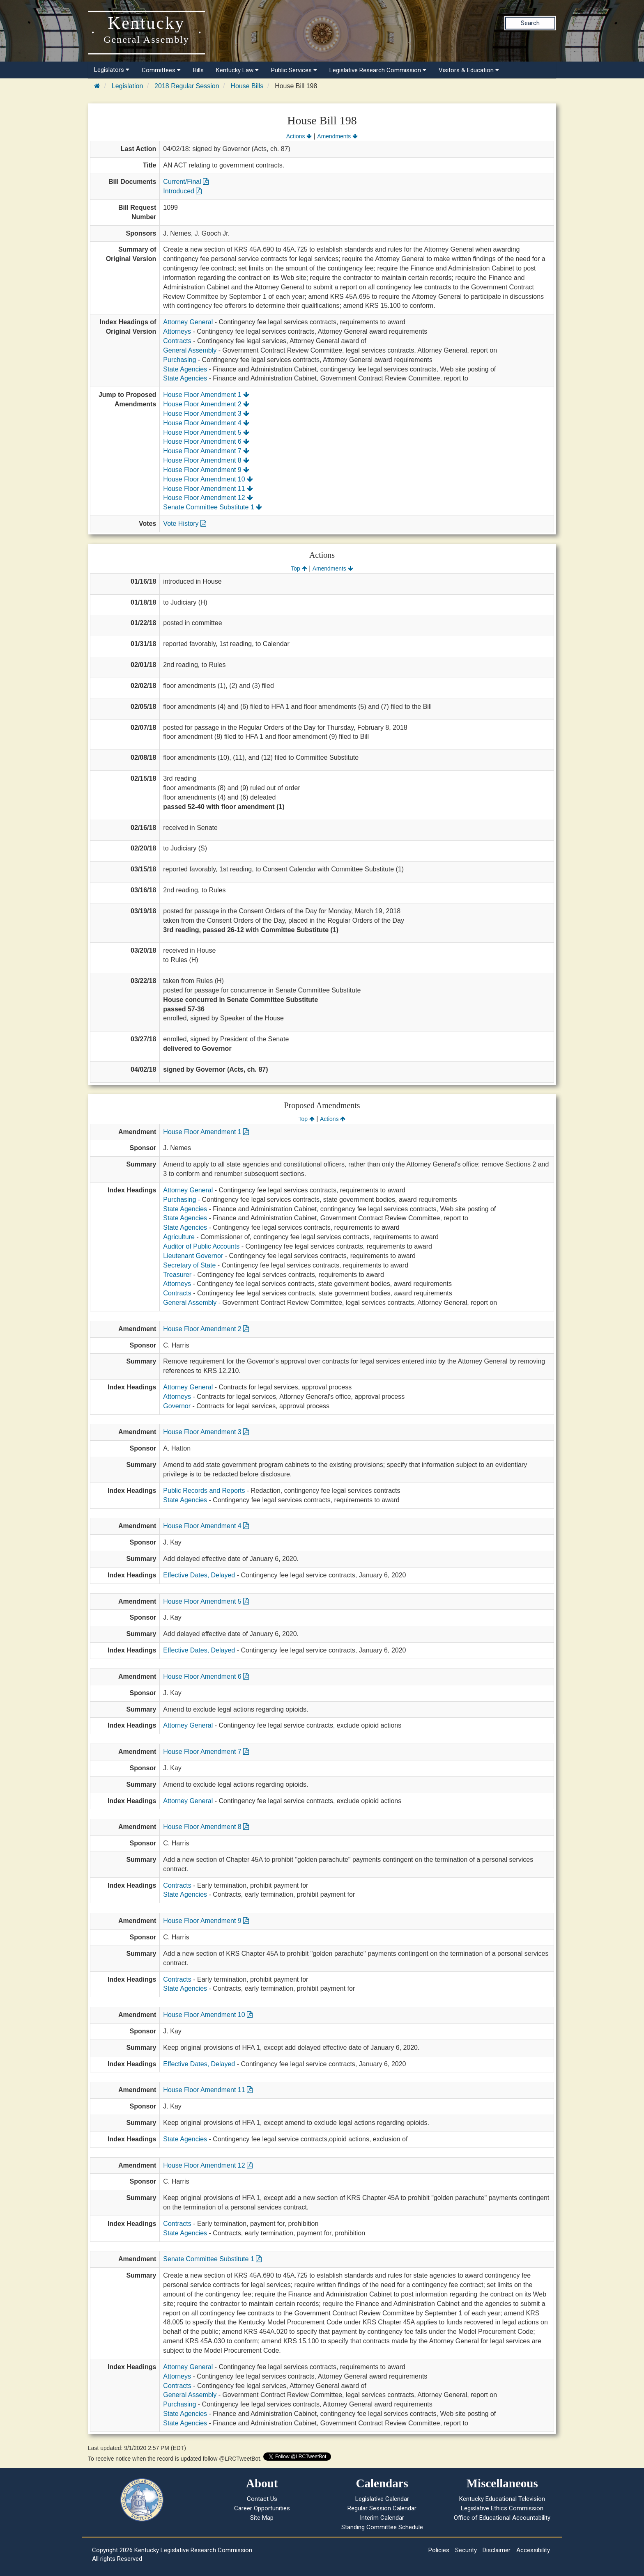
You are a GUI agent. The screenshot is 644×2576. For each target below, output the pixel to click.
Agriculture (178, 1236)
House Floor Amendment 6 (206, 441)
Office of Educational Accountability (502, 2517)
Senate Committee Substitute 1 (212, 507)
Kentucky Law (237, 70)
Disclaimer (497, 2550)
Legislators (111, 69)
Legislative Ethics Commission (502, 2508)
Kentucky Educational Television (502, 2499)
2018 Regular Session (186, 86)
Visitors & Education (469, 70)
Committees (161, 70)
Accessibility (533, 2550)
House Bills (246, 86)
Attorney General (188, 322)
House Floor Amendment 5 (206, 432)
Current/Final (186, 181)
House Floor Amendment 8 (206, 460)
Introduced (182, 191)
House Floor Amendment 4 (206, 422)
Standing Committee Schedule (382, 2527)
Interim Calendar (382, 2517)
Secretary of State (189, 1265)
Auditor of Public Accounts (201, 1246)
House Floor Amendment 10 (208, 479)
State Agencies (185, 369)
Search (530, 23)
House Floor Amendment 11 (208, 488)
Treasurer (177, 1274)
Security (466, 2550)
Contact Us (262, 2499)
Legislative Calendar (382, 2499)
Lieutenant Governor (193, 1255)
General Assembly (189, 350)
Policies (438, 2550)
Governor (177, 1406)
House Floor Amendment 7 (206, 450)
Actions (299, 136)
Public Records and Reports (204, 1490)
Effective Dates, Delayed (199, 1575)
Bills (198, 70)
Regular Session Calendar (381, 2508)
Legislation (127, 86)
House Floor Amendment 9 (206, 469)
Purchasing (179, 359)
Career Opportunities (262, 2508)
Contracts (177, 340)
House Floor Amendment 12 (208, 497)
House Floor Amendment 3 (206, 413)
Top (299, 568)
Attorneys (177, 331)
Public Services (294, 70)
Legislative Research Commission (377, 70)
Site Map (262, 2517)
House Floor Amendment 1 (206, 394)
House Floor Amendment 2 (206, 404)
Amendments (337, 136)
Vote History (184, 523)
